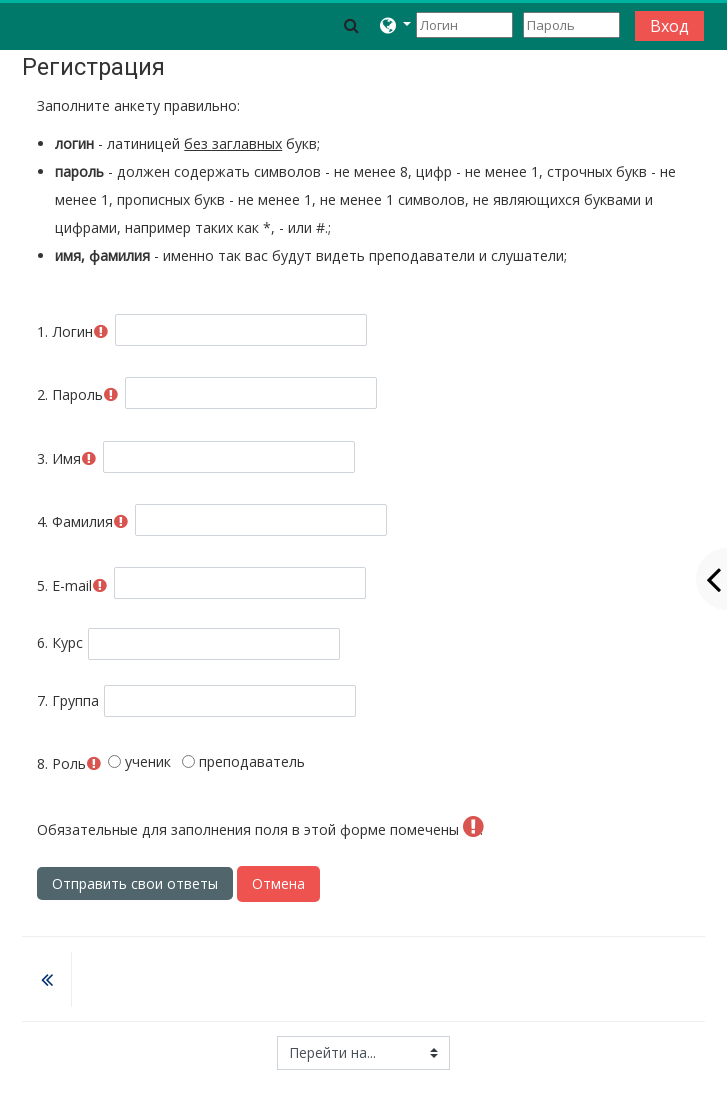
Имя (67, 458)
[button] (351, 24)
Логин (73, 331)
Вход (669, 26)
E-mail (72, 585)
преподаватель (243, 761)
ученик (139, 761)
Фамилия (83, 521)
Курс (60, 642)
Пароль (78, 394)
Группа (68, 700)
